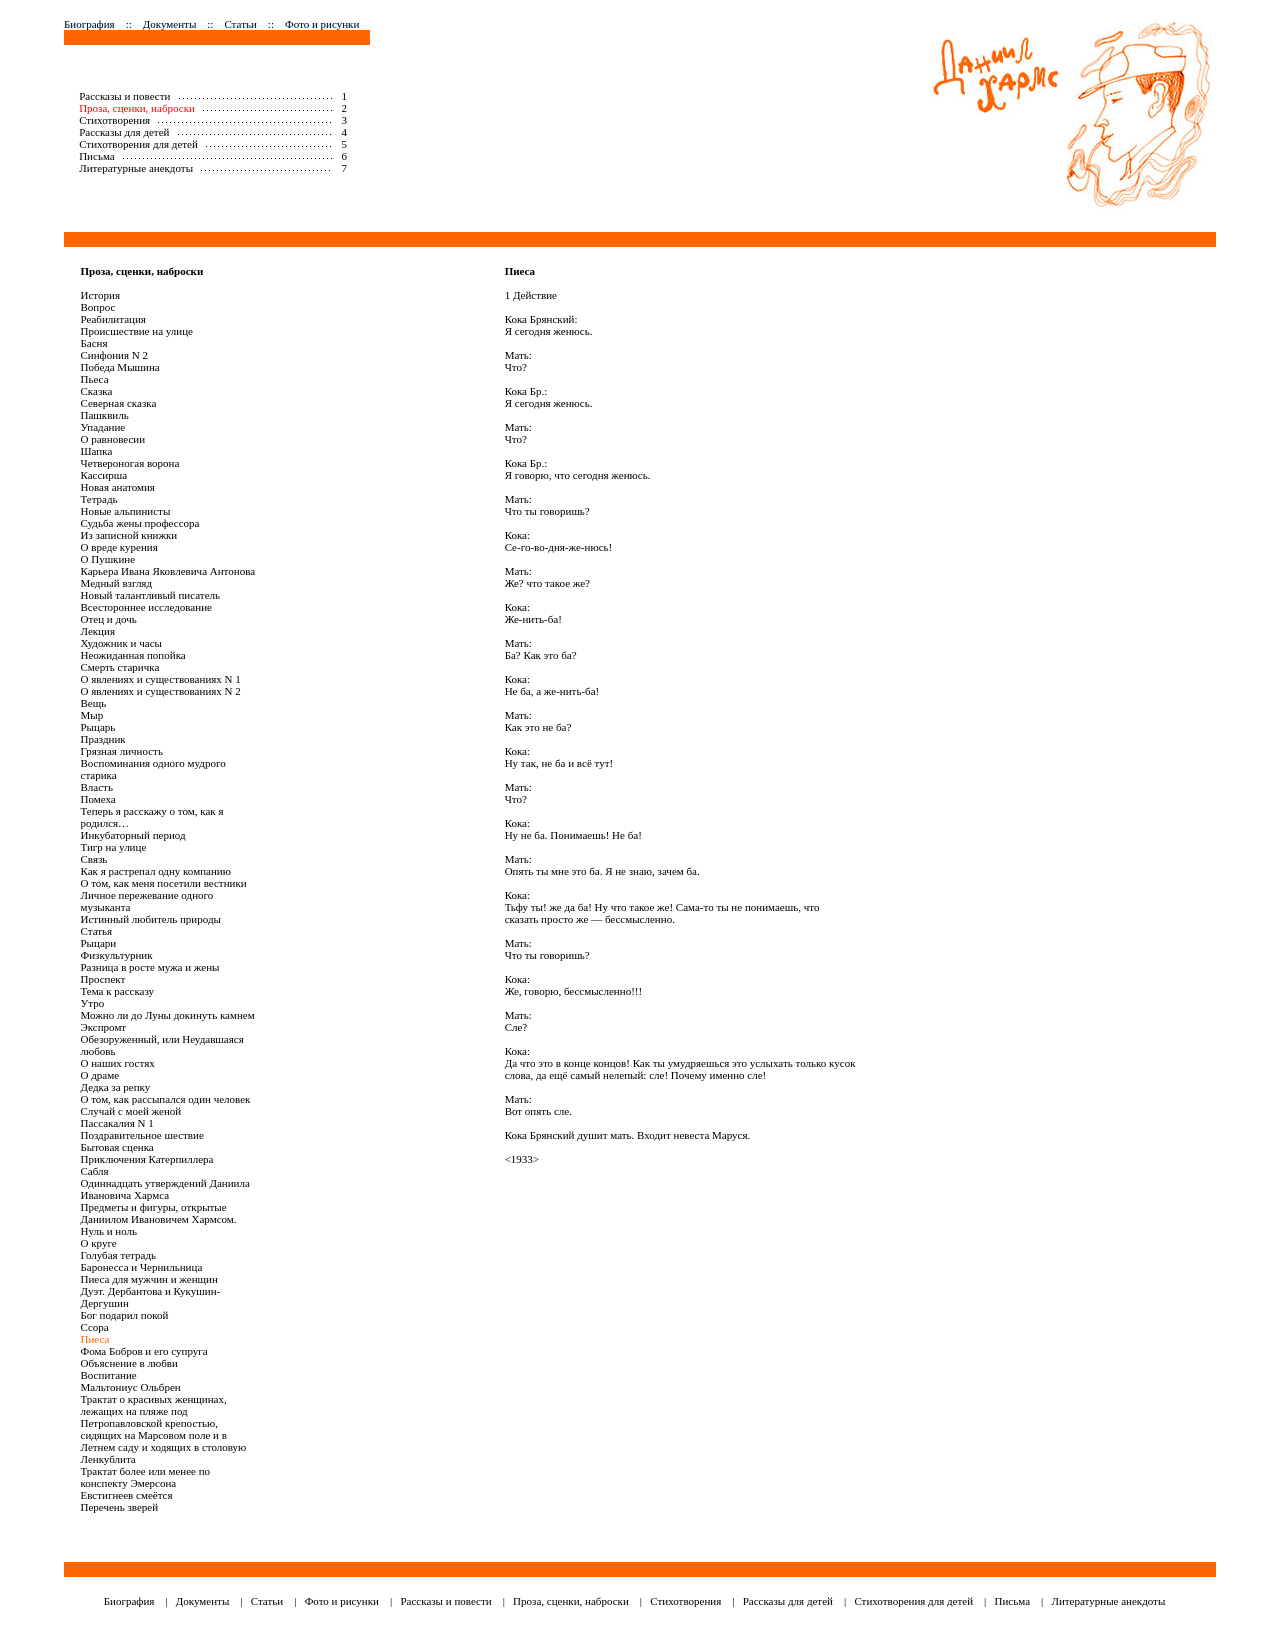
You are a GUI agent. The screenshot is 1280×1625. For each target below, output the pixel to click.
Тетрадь (99, 499)
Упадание (103, 427)
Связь (94, 859)
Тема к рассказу (118, 991)
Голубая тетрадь (119, 1255)
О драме (100, 1075)
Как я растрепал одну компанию (156, 871)
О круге (99, 1243)
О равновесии (113, 439)
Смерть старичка (120, 667)
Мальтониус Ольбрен (131, 1387)
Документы (169, 24)
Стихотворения (114, 120)
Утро (93, 1003)
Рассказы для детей (124, 132)
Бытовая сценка (117, 1147)
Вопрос (98, 307)
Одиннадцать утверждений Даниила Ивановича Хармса (165, 1189)
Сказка (97, 391)
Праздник (103, 739)
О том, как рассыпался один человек (166, 1099)
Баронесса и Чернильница (142, 1267)
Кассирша (104, 475)
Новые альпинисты (126, 511)
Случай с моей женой (131, 1111)
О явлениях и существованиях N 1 (161, 679)
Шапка (97, 451)
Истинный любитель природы (151, 919)
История (100, 295)
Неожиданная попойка (133, 655)
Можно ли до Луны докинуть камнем (168, 1015)
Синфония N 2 (115, 355)
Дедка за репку (116, 1087)
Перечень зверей (120, 1507)
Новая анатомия (118, 487)
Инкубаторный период (133, 835)
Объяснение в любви (129, 1363)
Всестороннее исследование (146, 607)
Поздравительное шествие (142, 1135)
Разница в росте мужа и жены (150, 967)
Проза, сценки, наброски (137, 108)
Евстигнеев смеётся (127, 1495)
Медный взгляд (117, 583)
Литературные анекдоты (136, 168)
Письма (97, 156)
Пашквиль (105, 415)
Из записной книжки (129, 535)
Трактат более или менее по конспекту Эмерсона (146, 1477)
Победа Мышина (120, 367)
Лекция (98, 631)
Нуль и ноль (109, 1231)
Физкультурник (117, 955)
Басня (94, 343)
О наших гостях (118, 1063)
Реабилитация (113, 319)
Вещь (94, 703)
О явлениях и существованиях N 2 (161, 691)
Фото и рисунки (322, 24)
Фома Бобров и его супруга (144, 1351)
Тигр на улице (114, 847)
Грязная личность (122, 751)
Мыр (92, 715)
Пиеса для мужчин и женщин (149, 1279)
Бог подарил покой (125, 1315)
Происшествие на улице (137, 331)
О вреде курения (119, 547)
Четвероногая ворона (130, 463)
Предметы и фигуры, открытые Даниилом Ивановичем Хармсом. (159, 1213)
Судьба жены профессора (140, 523)
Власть (97, 787)
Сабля (95, 1171)
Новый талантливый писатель (151, 595)
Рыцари (99, 943)
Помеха (98, 799)
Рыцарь (98, 727)
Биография (89, 24)
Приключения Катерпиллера (147, 1159)
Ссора (95, 1327)
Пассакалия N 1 (117, 1123)
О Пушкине (108, 559)
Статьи (240, 24)
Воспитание (109, 1375)
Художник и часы (121, 643)
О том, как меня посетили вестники (164, 883)
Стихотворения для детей (138, 144)
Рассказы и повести (124, 96)
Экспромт (104, 1027)
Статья (97, 931)
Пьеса (95, 379)
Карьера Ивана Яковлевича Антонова (168, 571)
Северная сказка (119, 403)
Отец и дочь (109, 619)
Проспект (103, 979)
